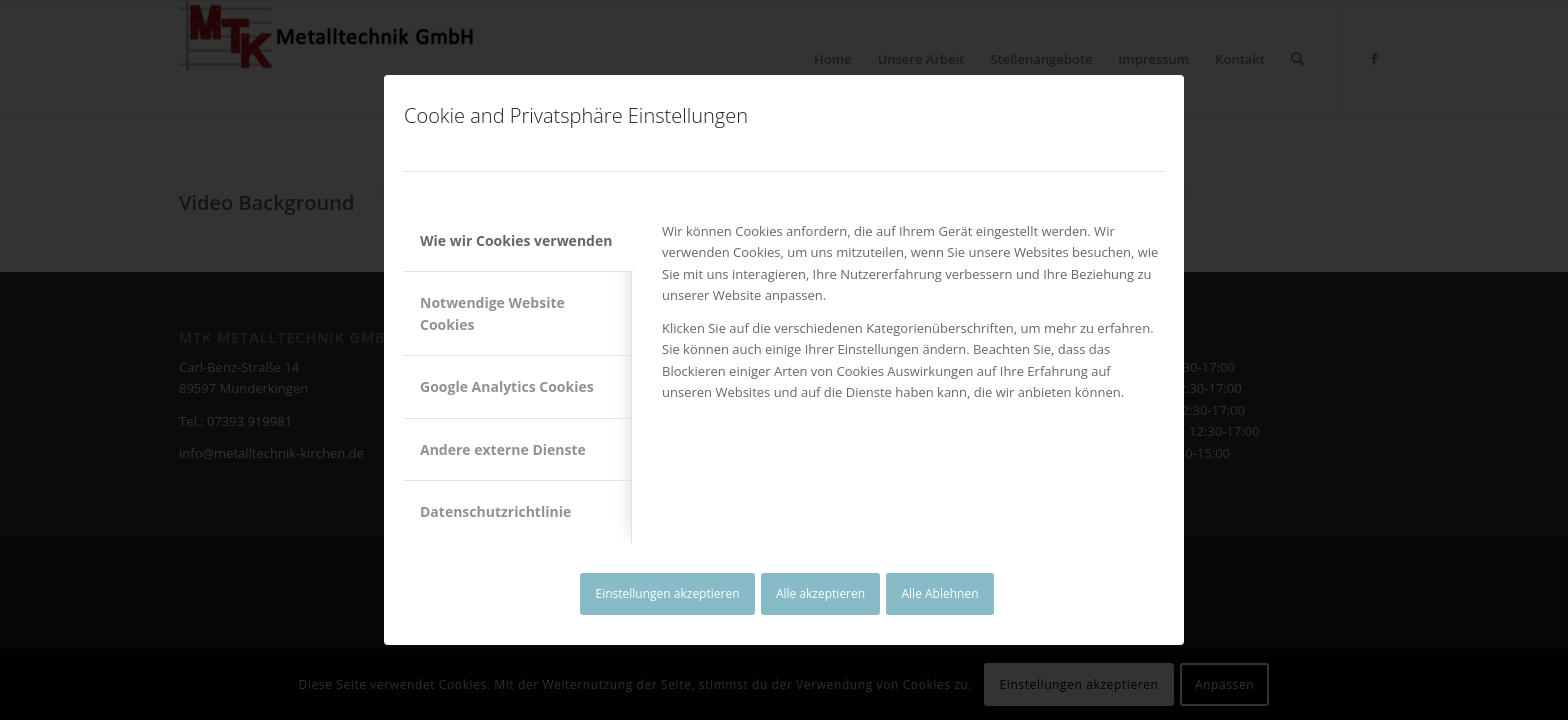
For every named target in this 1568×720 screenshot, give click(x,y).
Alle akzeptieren (820, 593)
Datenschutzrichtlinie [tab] (495, 511)
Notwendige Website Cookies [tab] (492, 313)
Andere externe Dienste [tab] (503, 449)
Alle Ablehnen (940, 593)
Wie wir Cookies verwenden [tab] (516, 240)
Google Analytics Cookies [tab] (507, 386)
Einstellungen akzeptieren (667, 593)
